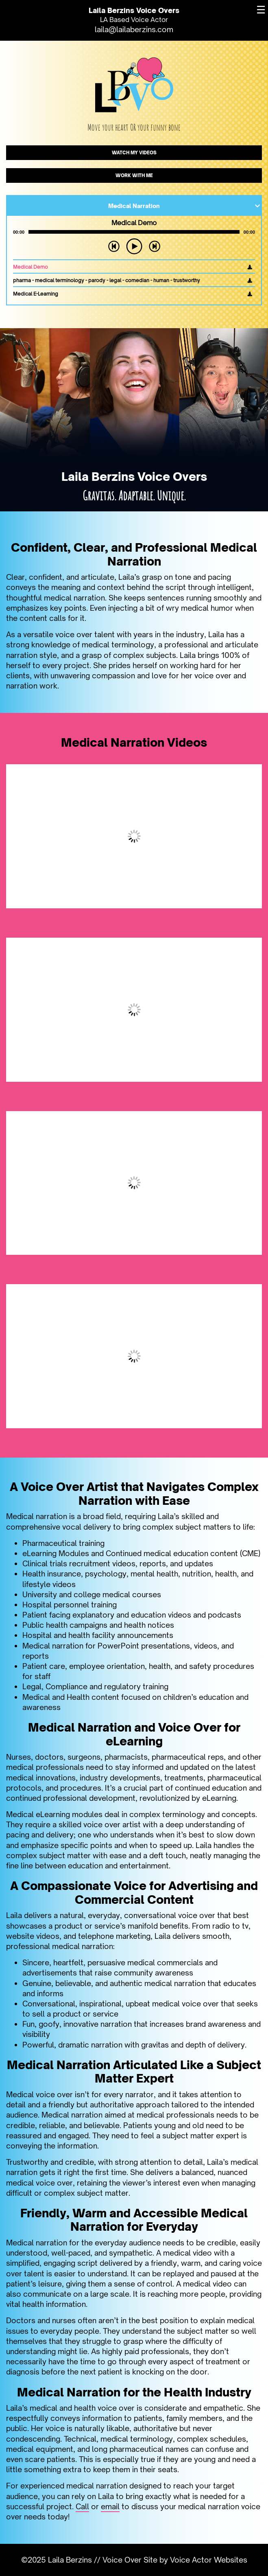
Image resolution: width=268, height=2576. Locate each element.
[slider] (134, 232)
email (110, 2506)
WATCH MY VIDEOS (134, 153)
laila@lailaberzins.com (134, 29)
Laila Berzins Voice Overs (134, 10)
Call (82, 2506)
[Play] (134, 246)
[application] (134, 232)
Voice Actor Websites (208, 2559)
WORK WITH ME (134, 175)
